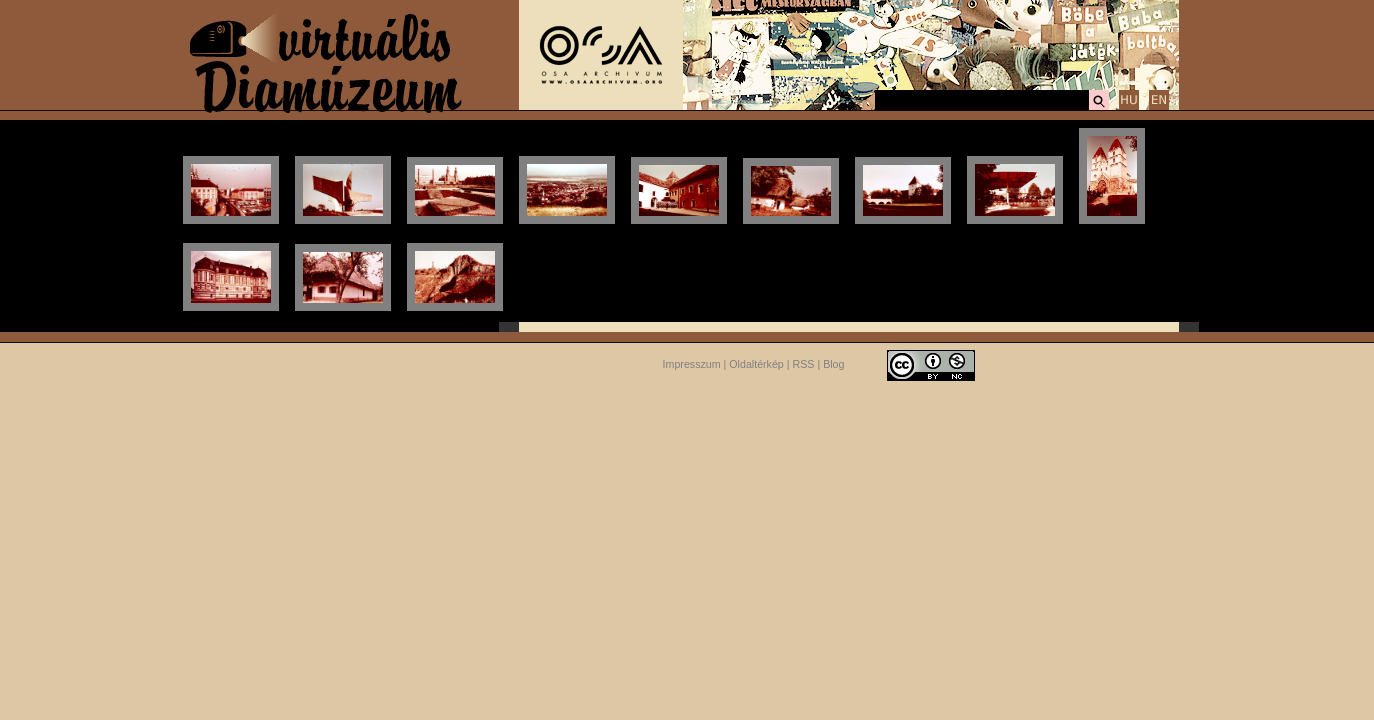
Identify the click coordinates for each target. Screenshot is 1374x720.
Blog (833, 364)
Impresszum (692, 364)
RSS (804, 364)
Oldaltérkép (756, 364)
